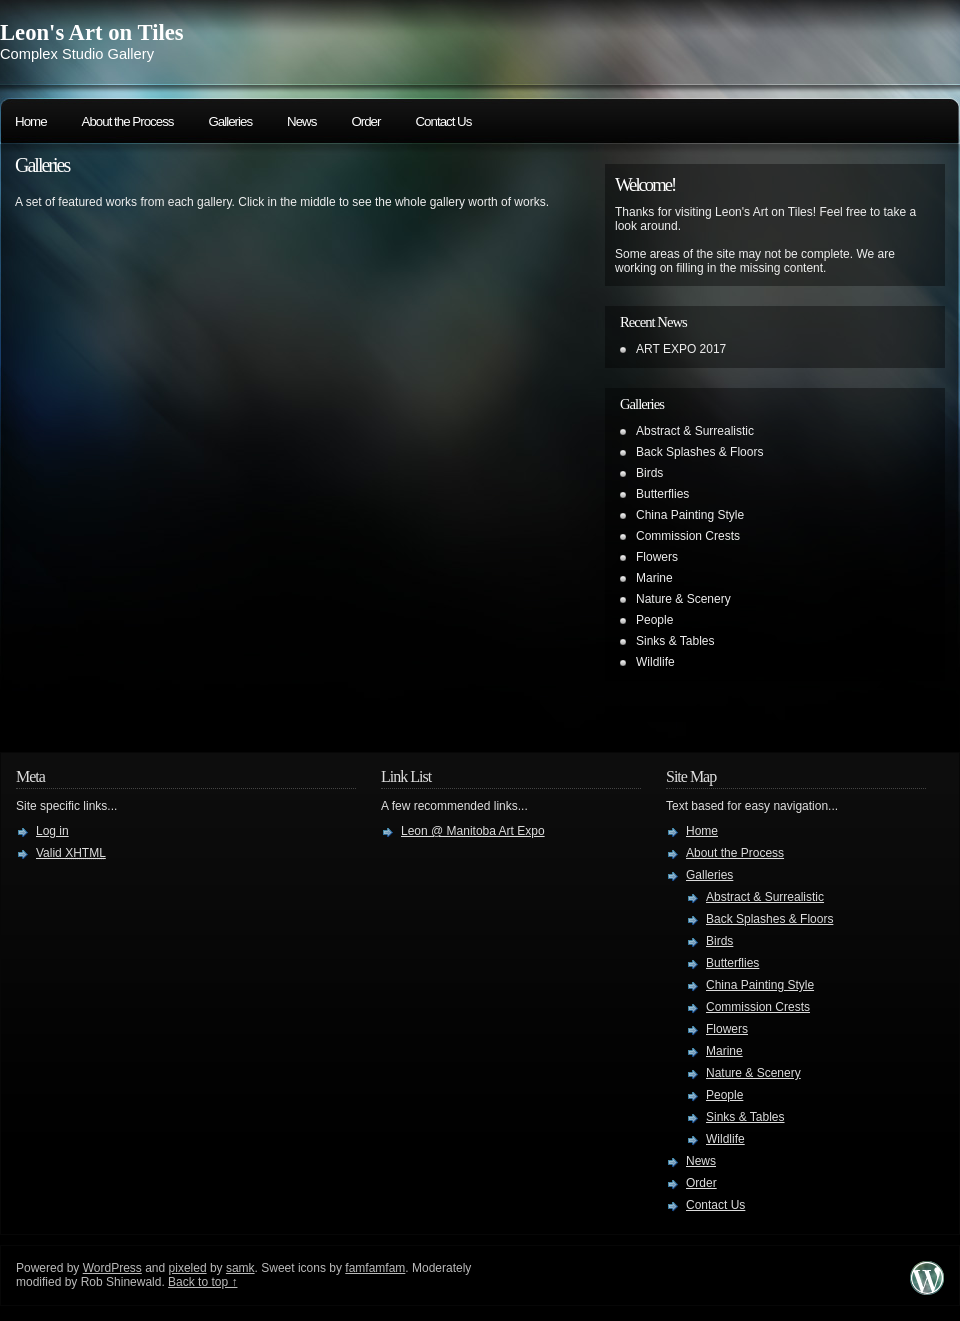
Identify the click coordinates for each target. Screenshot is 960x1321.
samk (240, 1268)
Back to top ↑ (202, 1282)
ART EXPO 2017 (681, 349)
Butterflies (662, 494)
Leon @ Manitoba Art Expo (473, 831)
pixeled (188, 1268)
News (301, 121)
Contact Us (443, 121)
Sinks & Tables (675, 641)
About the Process (128, 121)
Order (365, 121)
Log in (52, 831)
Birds (649, 473)
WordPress (112, 1268)
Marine (654, 578)
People (654, 620)
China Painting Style (690, 515)
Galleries (230, 121)
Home (31, 121)
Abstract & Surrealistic (695, 431)
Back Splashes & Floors (699, 452)
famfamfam (375, 1268)
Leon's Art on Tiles (92, 32)
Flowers (657, 557)
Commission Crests (688, 536)
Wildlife (655, 662)
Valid (71, 853)
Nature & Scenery (683, 599)
